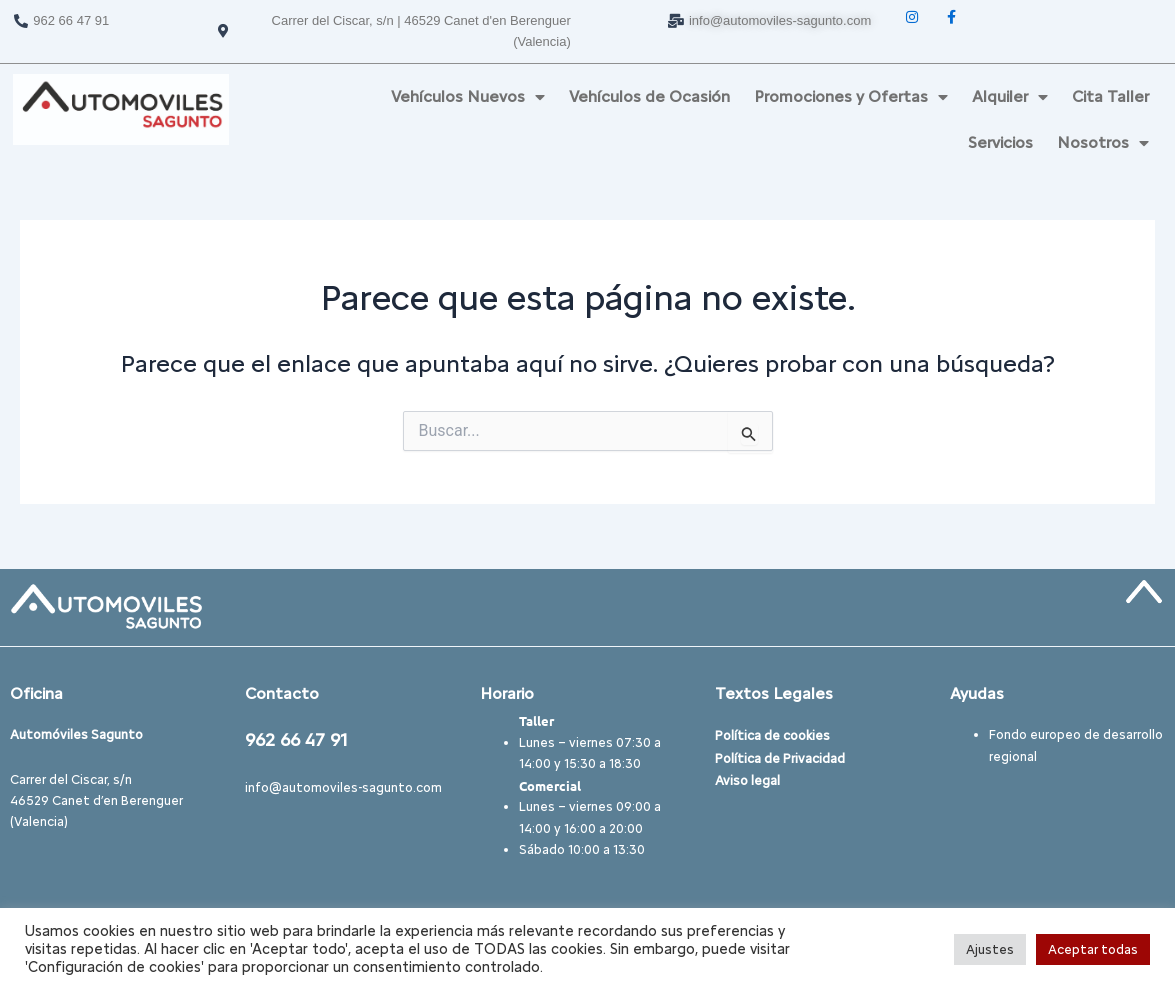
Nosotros (1103, 143)
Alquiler (1010, 97)
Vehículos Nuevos (468, 97)
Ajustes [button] (990, 949)
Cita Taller (1110, 96)
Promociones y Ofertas (851, 97)
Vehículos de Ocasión (649, 96)
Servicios (1000, 142)
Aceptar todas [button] (1093, 949)
